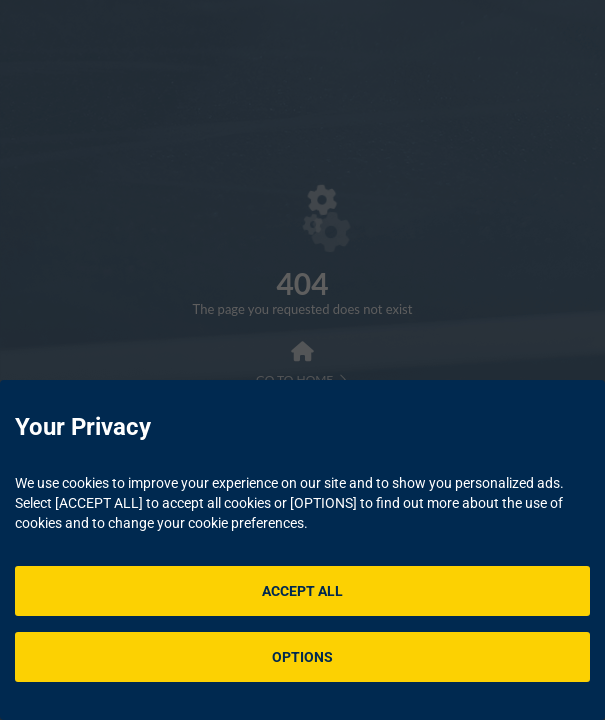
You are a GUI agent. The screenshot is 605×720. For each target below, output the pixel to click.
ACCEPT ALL (302, 591)
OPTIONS (302, 657)
